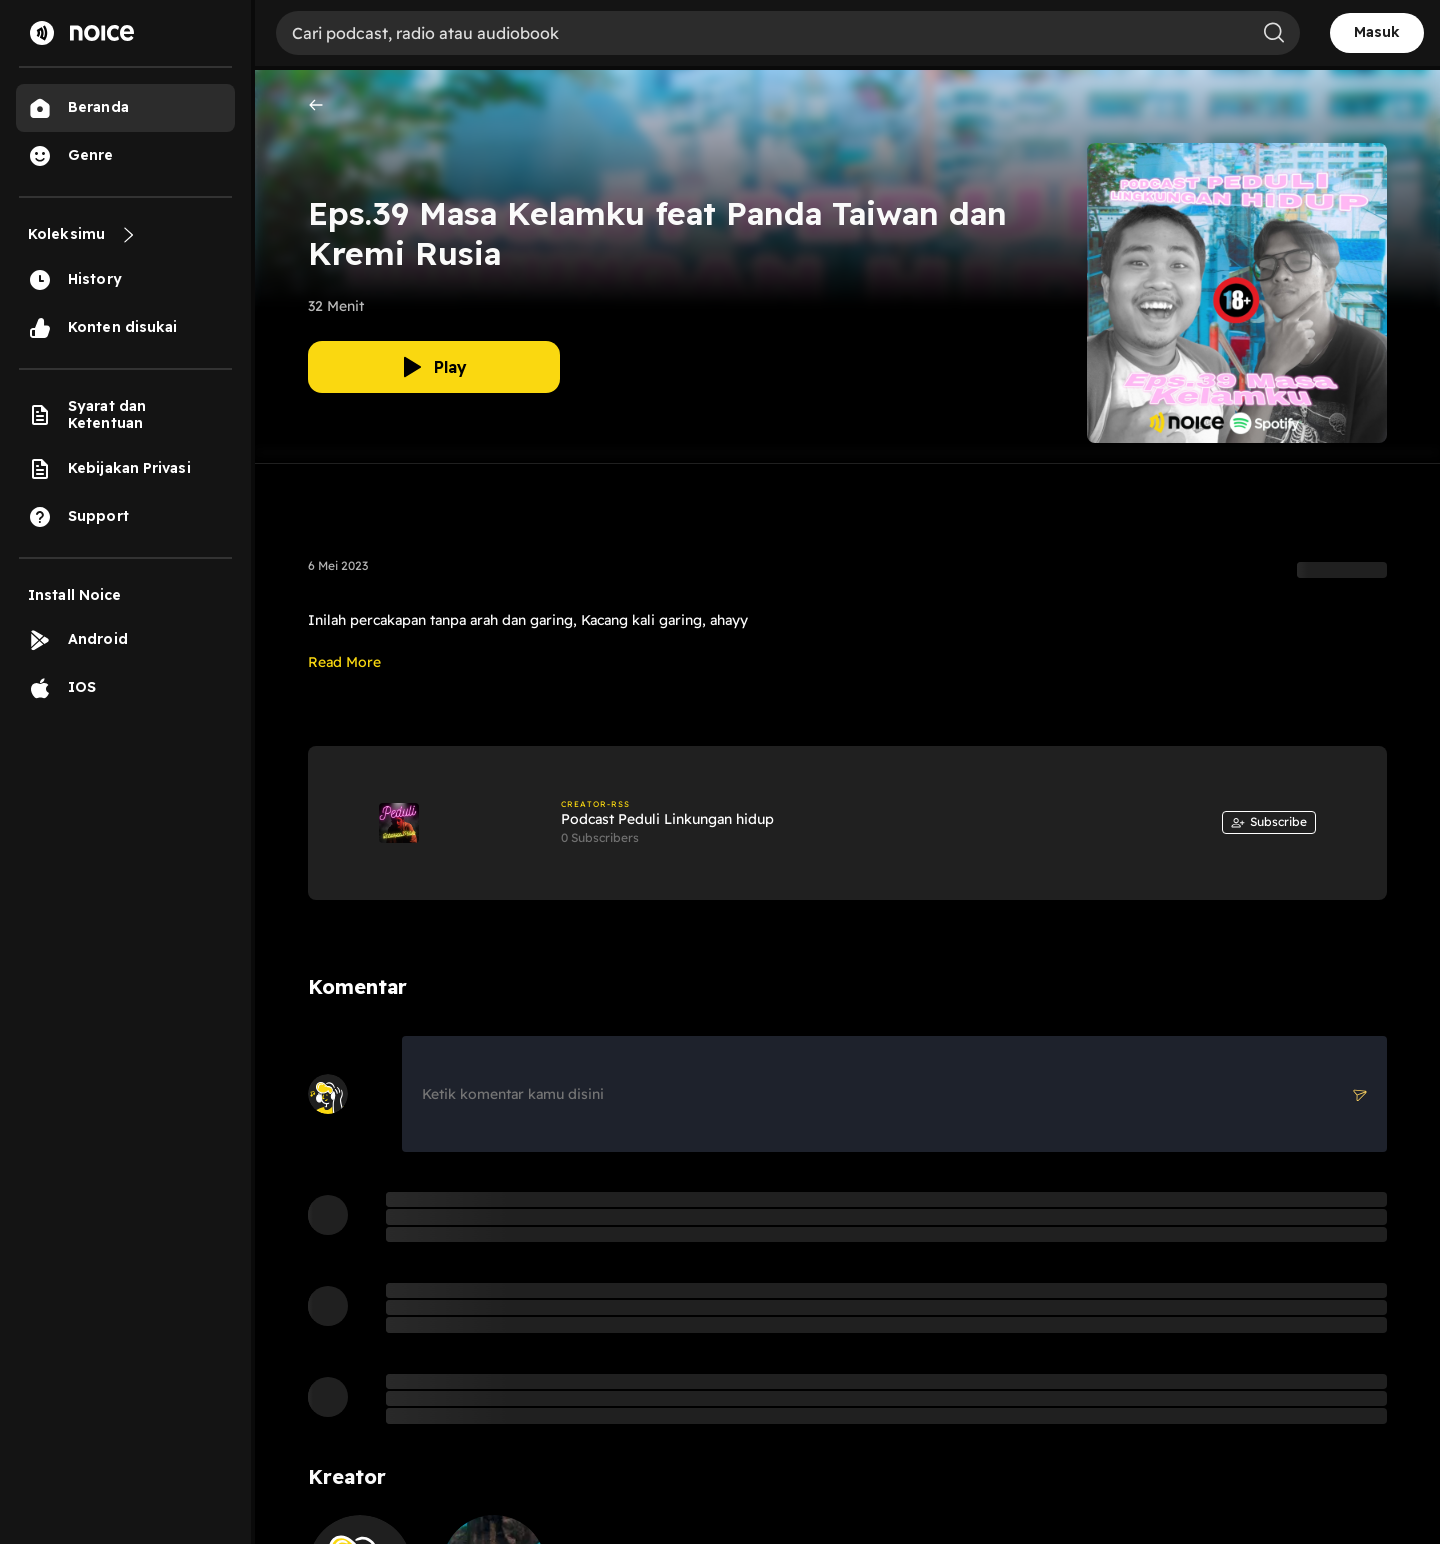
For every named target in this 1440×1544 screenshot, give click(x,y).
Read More (344, 662)
